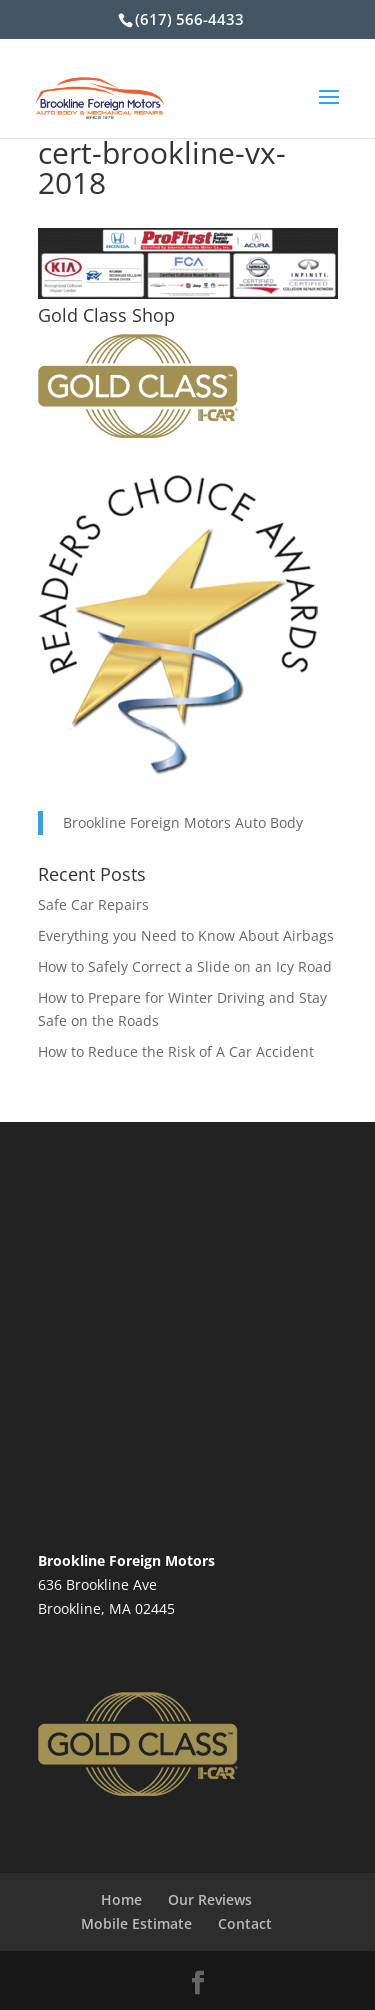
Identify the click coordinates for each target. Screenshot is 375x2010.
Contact (245, 1923)
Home (121, 1899)
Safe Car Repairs (93, 904)
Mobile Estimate (136, 1923)
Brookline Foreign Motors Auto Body (183, 822)
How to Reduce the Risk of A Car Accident (176, 1051)
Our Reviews (210, 1899)
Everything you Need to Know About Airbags (186, 935)
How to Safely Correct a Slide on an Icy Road (185, 966)
